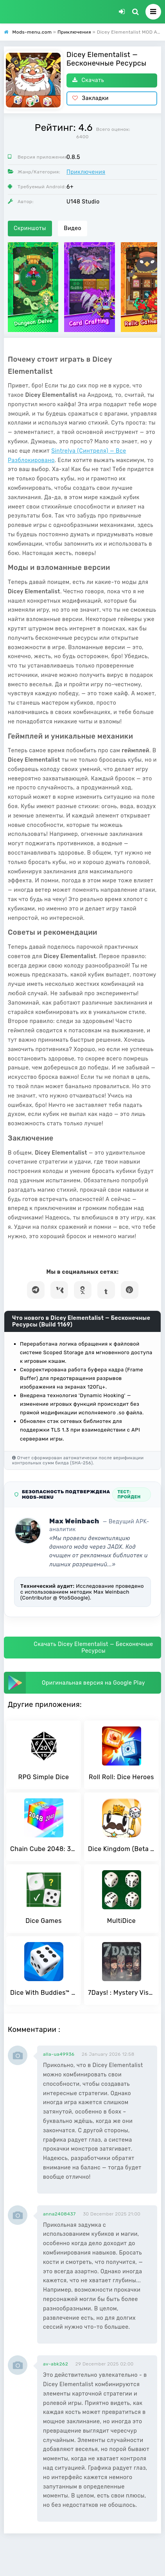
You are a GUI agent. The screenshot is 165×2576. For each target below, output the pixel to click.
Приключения (85, 172)
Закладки (90, 98)
